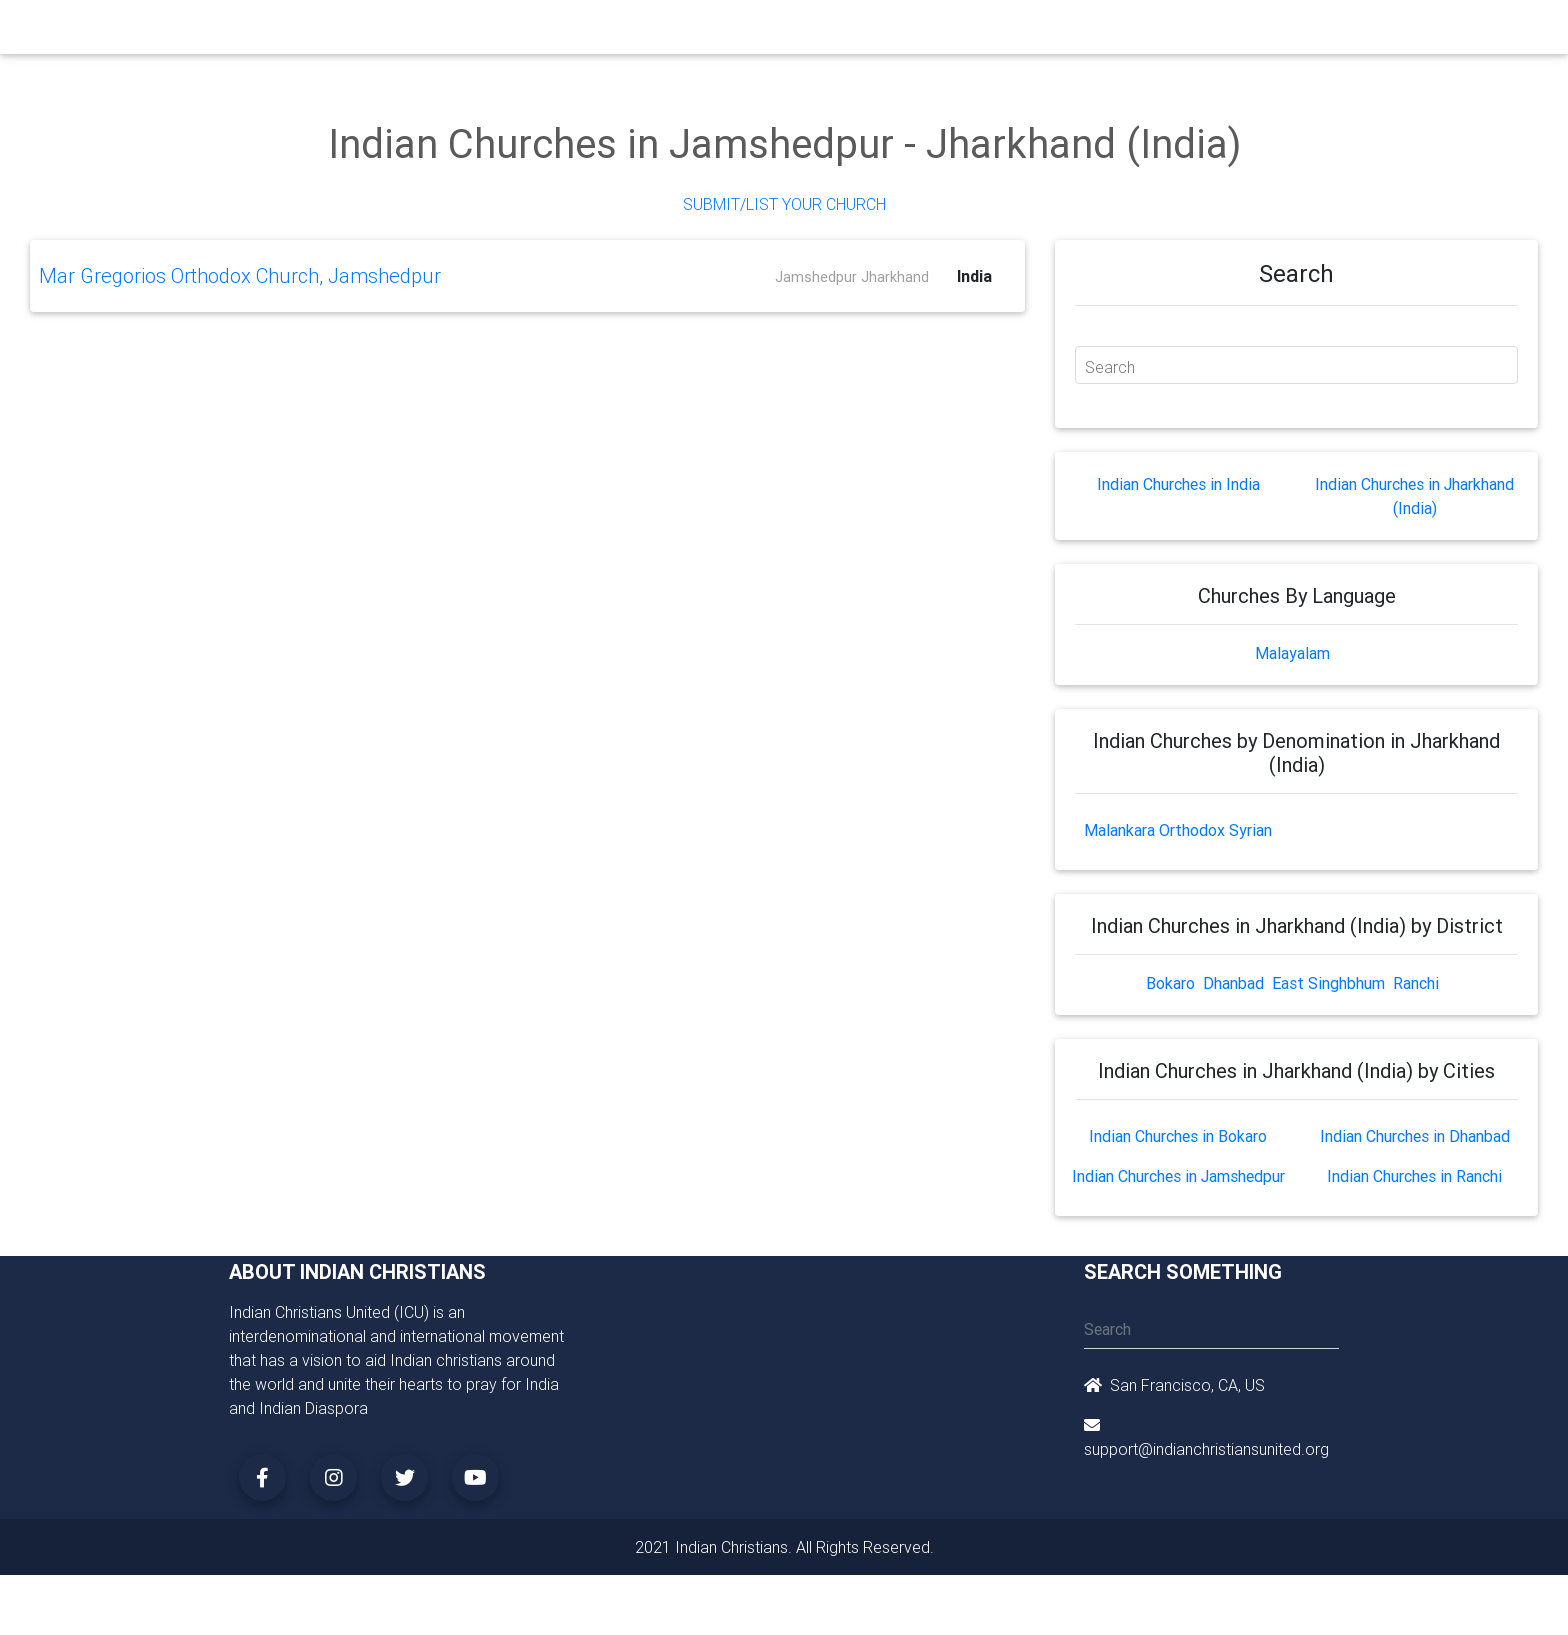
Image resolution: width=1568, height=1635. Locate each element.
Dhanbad (1233, 983)
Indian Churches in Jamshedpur (1178, 1176)
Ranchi (1416, 983)
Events (800, 32)
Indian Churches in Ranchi (1414, 1176)
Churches (488, 32)
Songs (1021, 32)
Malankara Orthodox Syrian (1178, 830)
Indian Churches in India (1178, 484)
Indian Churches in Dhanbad (1415, 1136)
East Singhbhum (1328, 983)
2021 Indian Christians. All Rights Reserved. (784, 1547)
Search (1110, 367)
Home (423, 30)
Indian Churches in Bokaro (1178, 1136)
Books (738, 32)
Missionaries (939, 32)
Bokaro (1170, 983)
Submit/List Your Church (784, 204)
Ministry (563, 32)
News (860, 32)
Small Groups (652, 32)
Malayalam (1292, 653)
